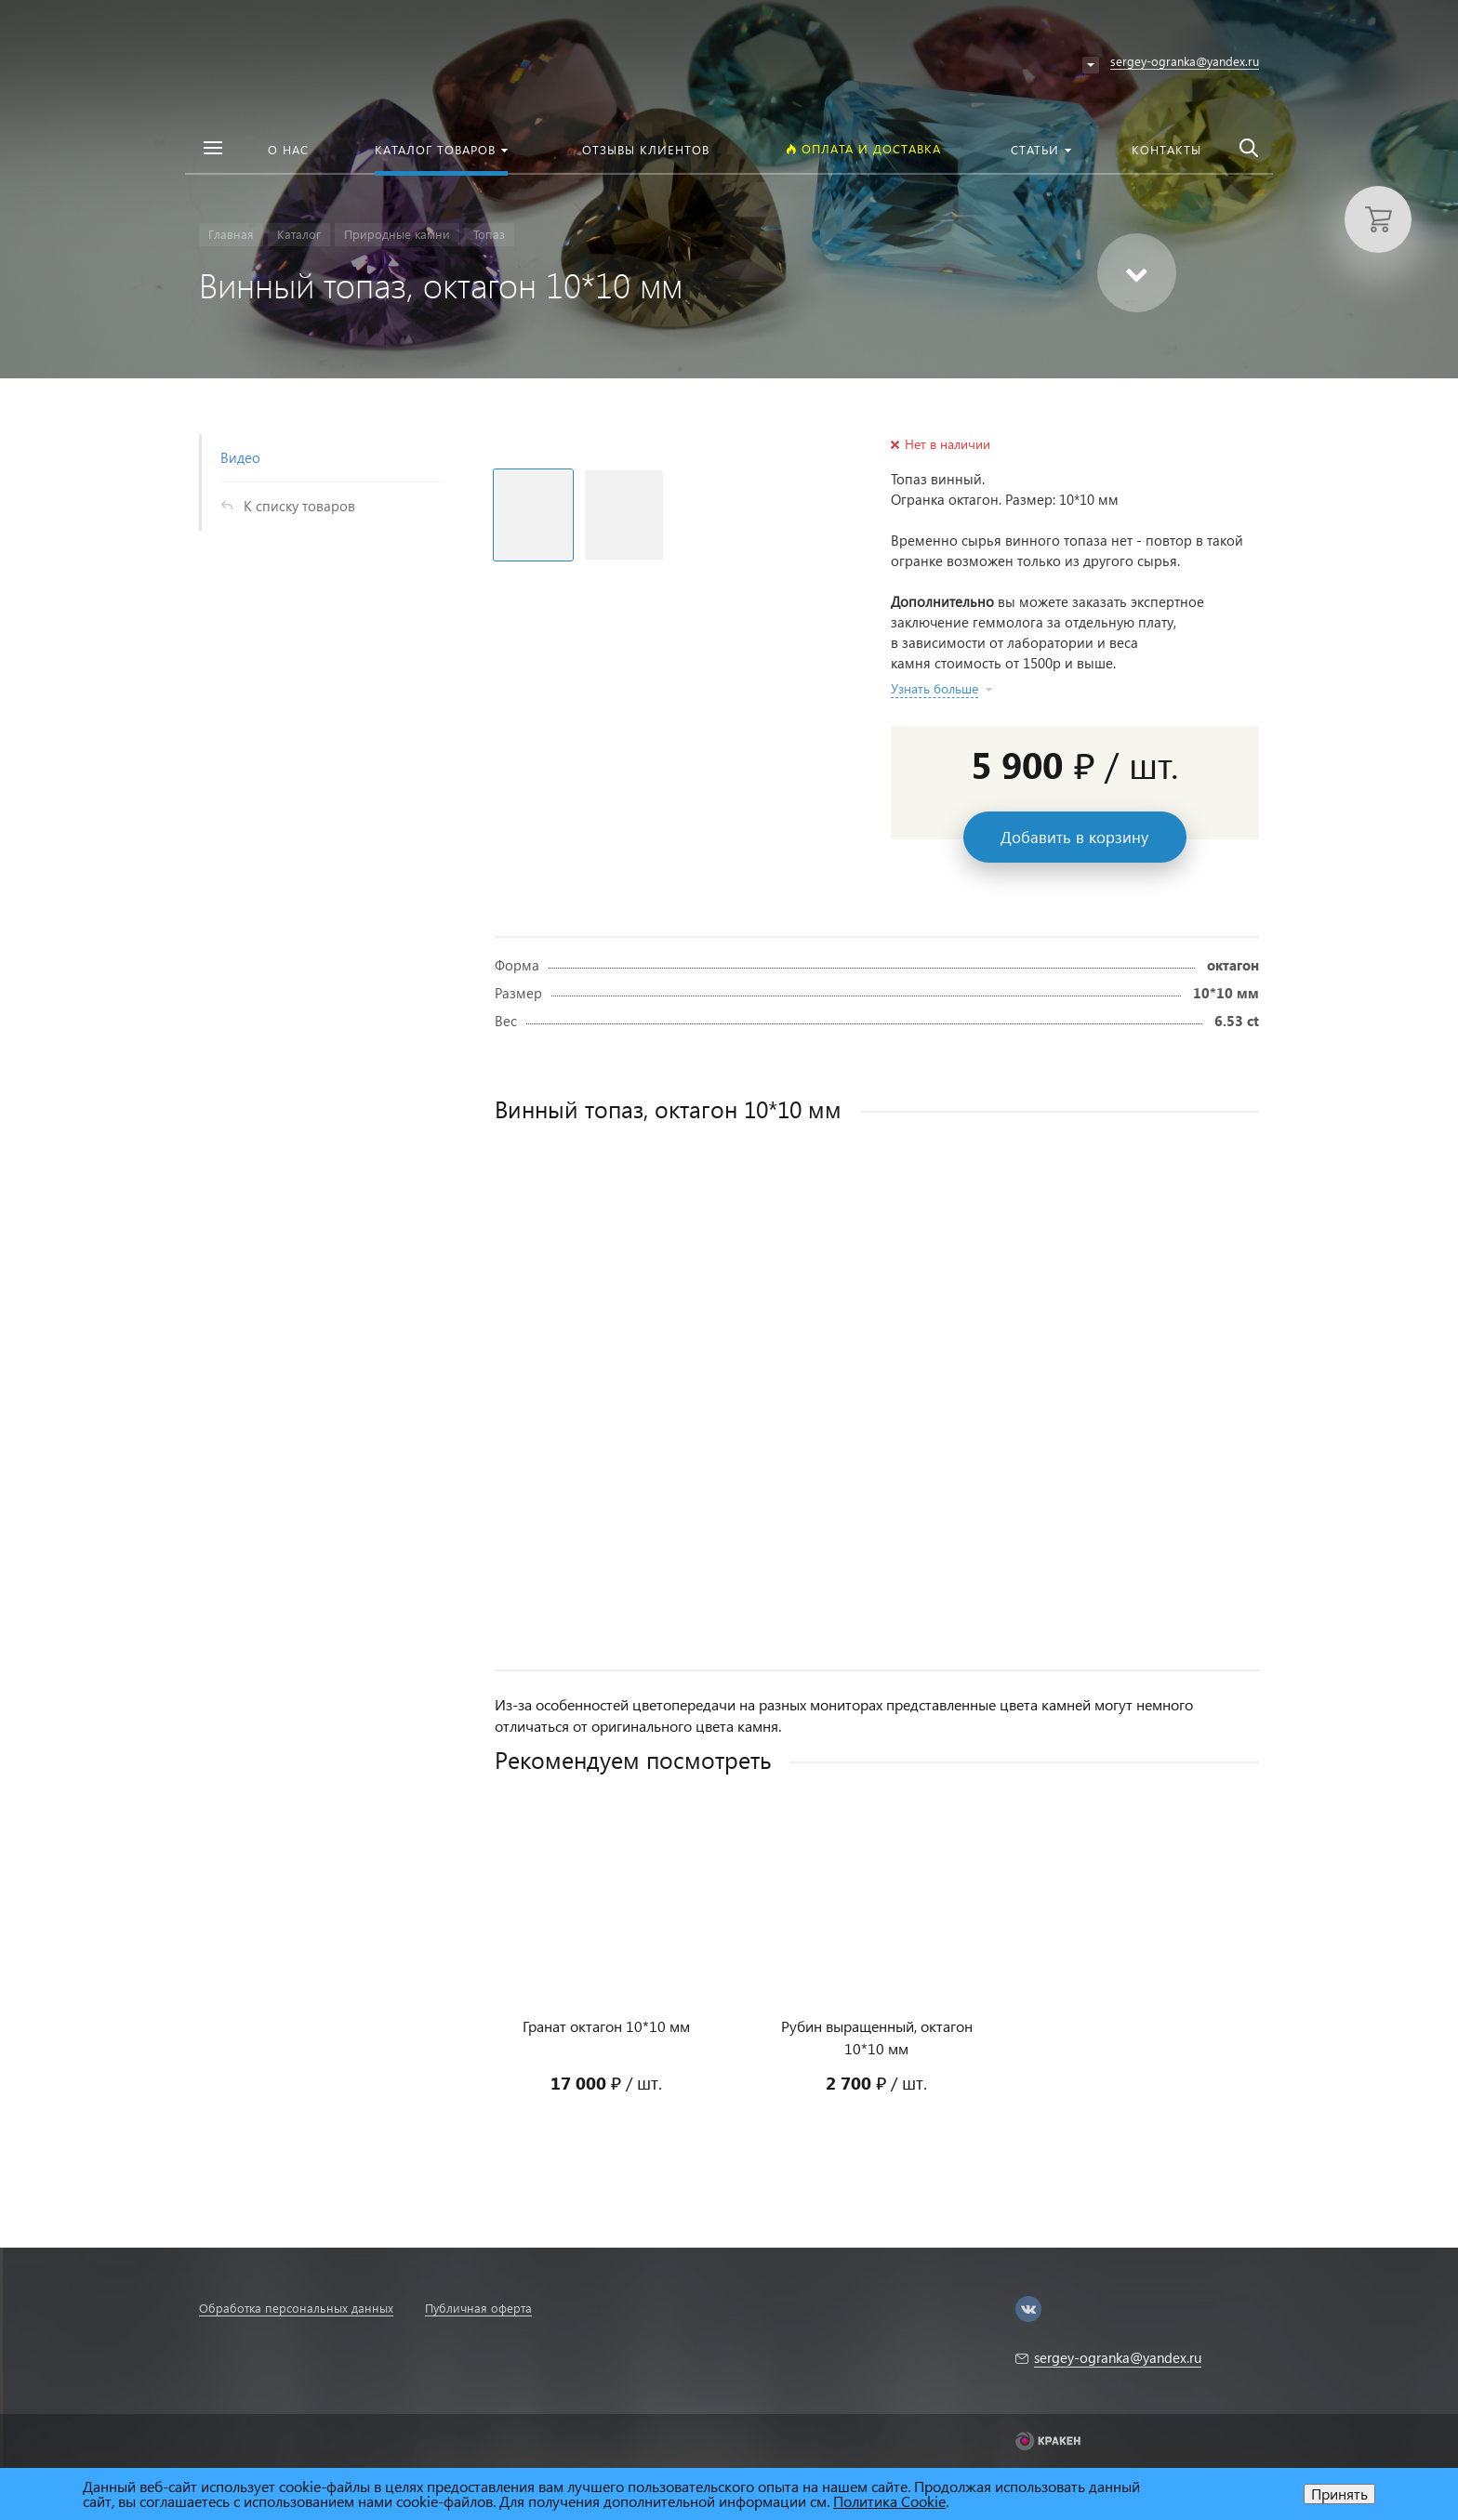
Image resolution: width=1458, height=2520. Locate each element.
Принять (1339, 2493)
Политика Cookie (889, 2501)
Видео (240, 457)
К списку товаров (299, 505)
